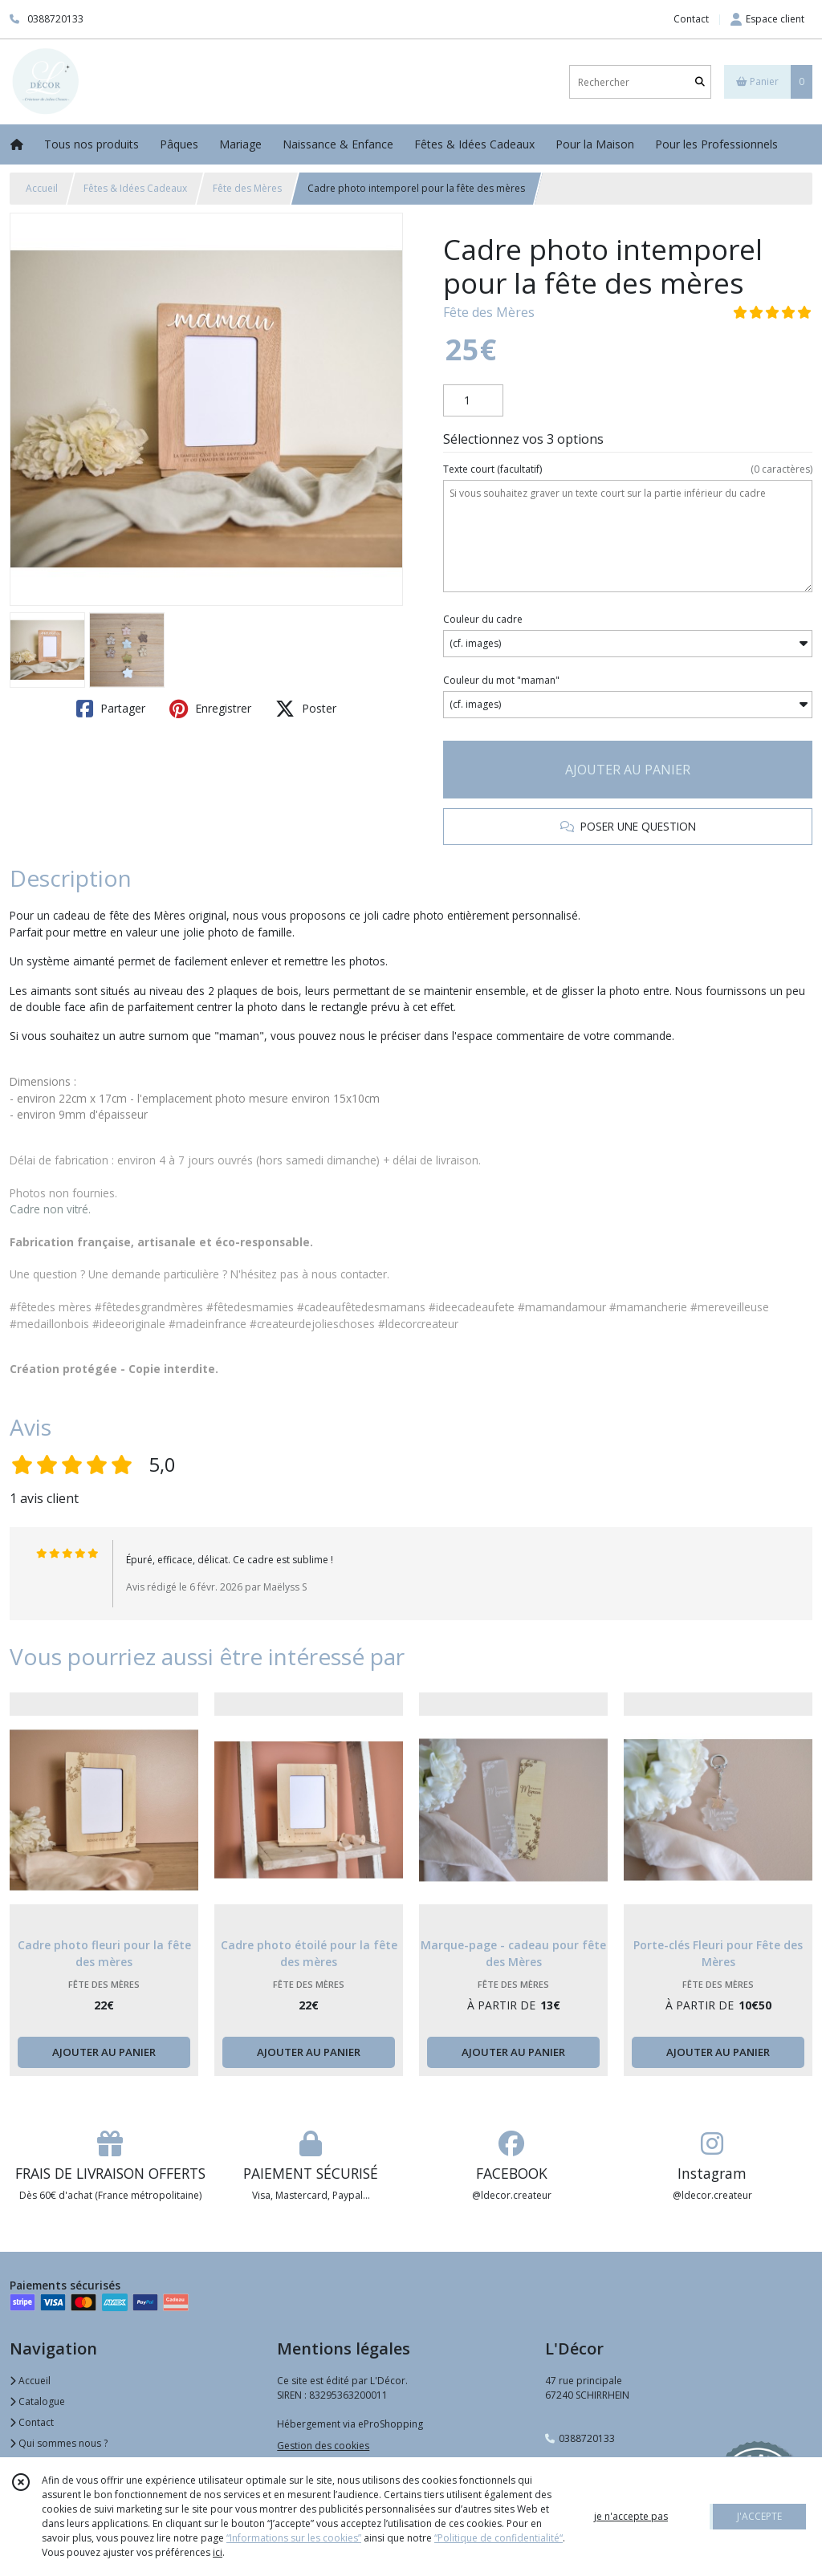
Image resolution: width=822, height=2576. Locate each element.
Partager (110, 708)
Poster (305, 708)
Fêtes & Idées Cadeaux (135, 188)
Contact (691, 19)
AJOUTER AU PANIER (627, 769)
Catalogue (37, 2401)
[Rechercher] (700, 82)
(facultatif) (627, 469)
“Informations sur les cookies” (293, 2538)
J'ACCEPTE (759, 2516)
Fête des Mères (247, 188)
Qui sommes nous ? (59, 2443)
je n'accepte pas (631, 2516)
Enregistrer (210, 708)
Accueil (42, 188)
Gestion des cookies (323, 2445)
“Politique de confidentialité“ (498, 2538)
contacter (363, 1274)
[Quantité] (473, 400)
